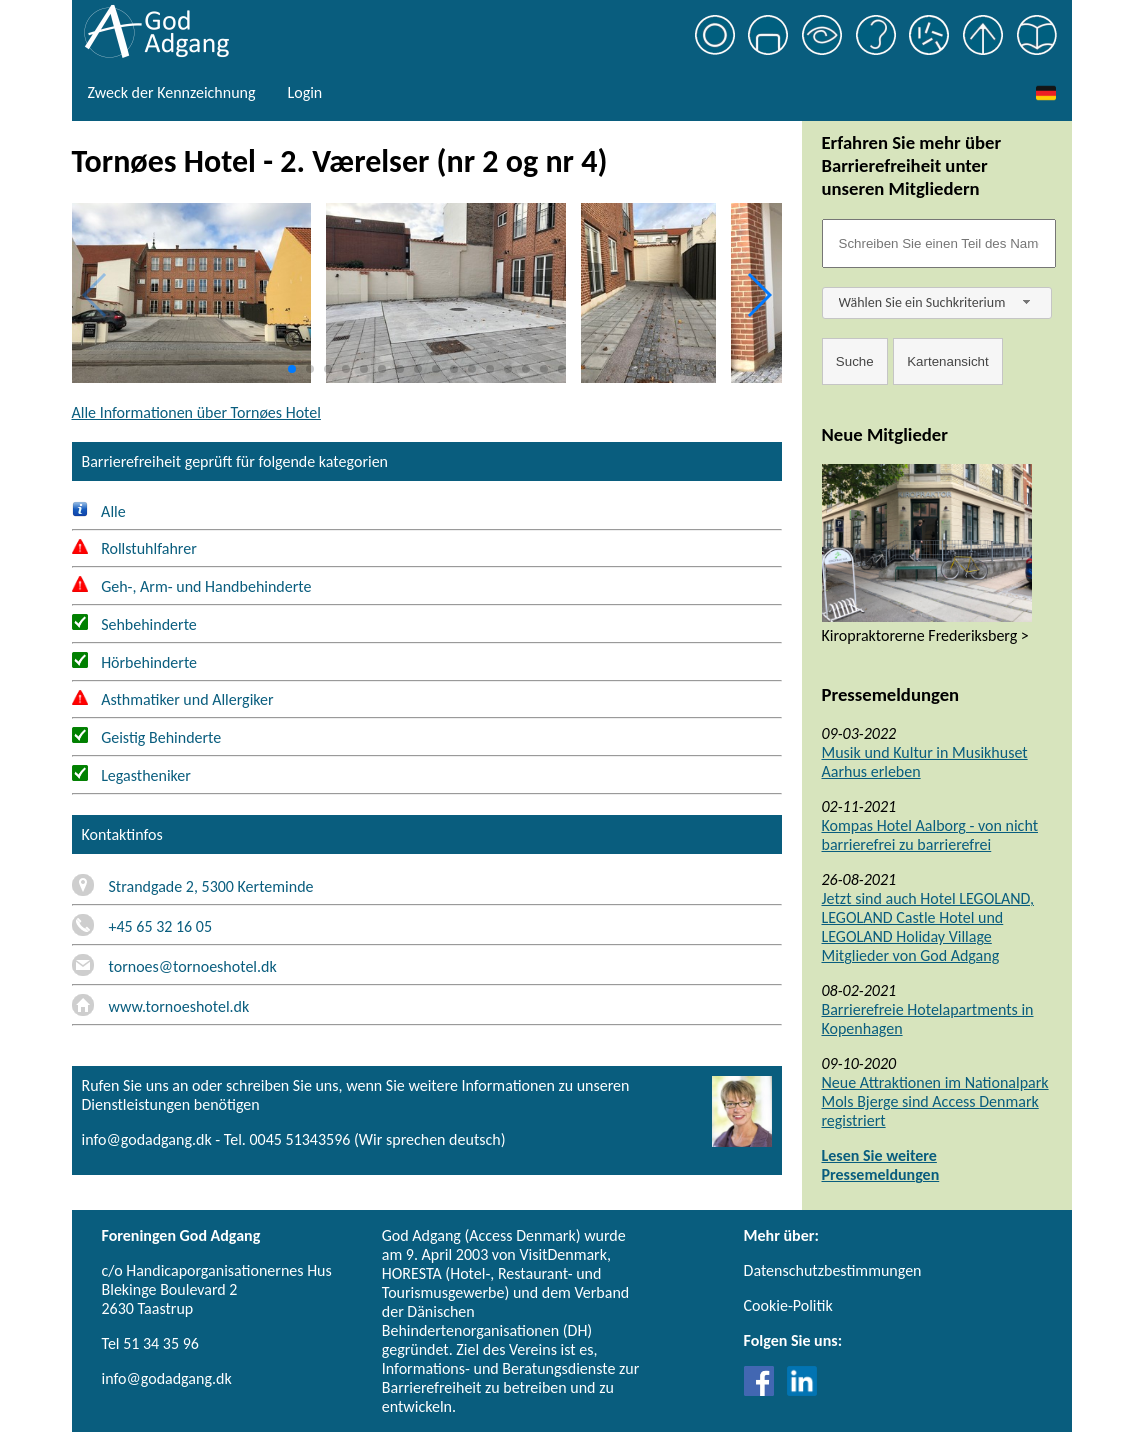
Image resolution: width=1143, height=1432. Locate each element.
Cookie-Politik (788, 1305)
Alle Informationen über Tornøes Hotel (196, 412)
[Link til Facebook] (764, 1390)
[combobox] (937, 303)
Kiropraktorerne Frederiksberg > (925, 635)
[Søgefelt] (939, 243)
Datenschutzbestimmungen (833, 1270)
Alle (99, 511)
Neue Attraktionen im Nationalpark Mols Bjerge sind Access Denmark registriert (935, 1101)
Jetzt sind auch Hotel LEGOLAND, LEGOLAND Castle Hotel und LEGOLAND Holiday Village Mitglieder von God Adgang (928, 927)
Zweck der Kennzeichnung (172, 92)
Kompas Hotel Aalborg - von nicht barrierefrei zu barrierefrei (930, 835)
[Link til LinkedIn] (802, 1390)
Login (304, 92)
